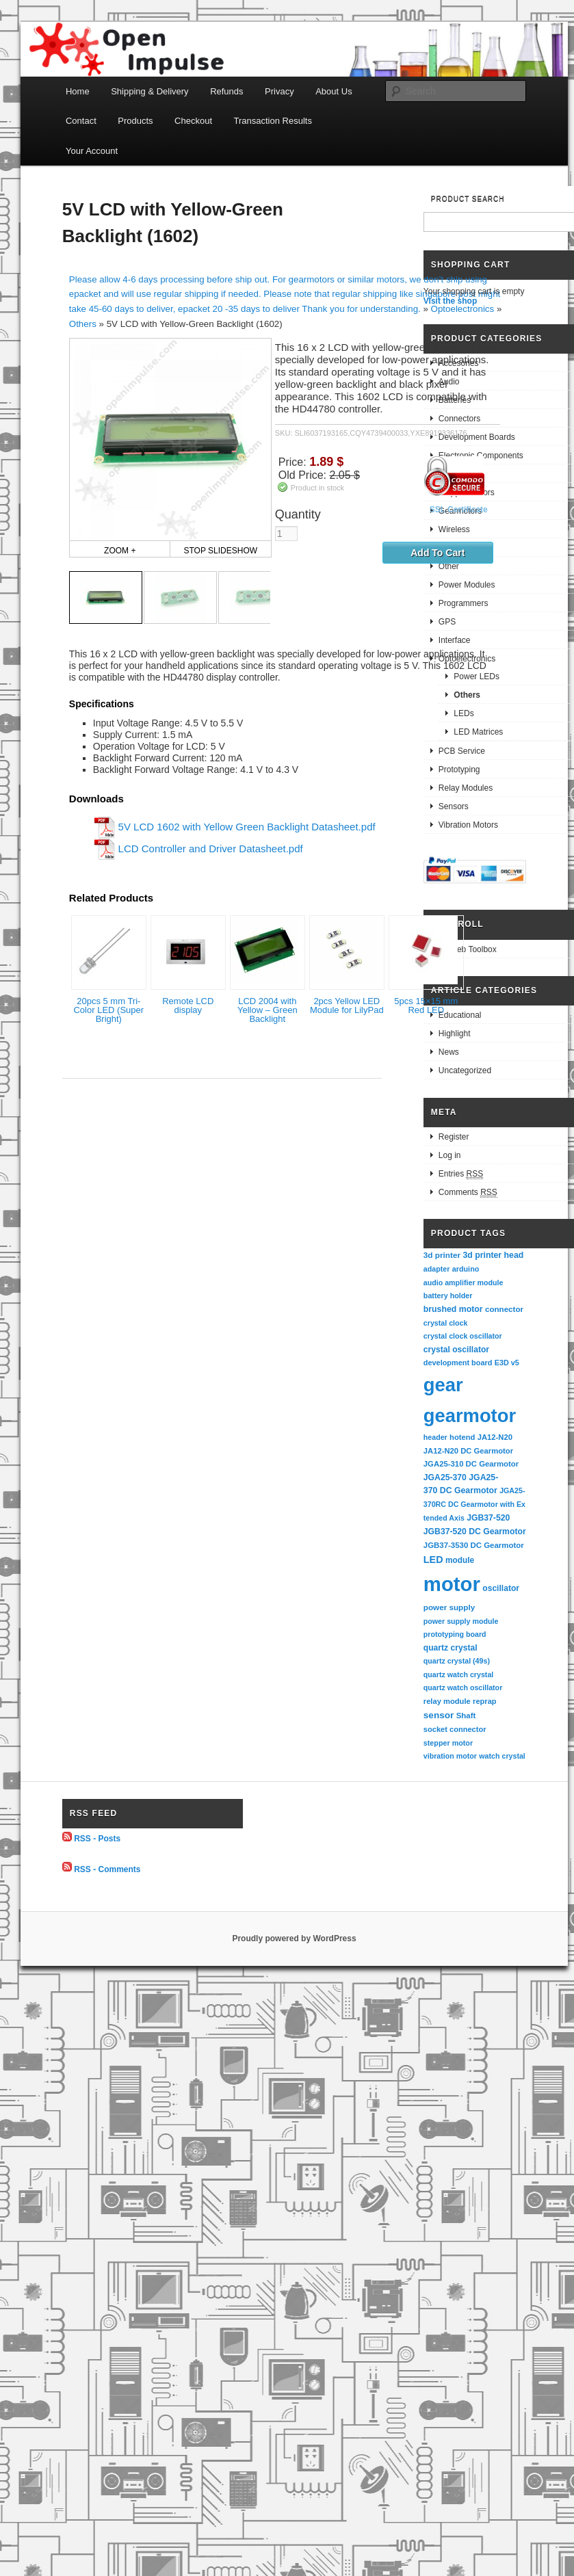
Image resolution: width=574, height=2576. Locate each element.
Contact (81, 121)
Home (78, 91)
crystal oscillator (456, 1349)
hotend (462, 1437)
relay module (447, 1701)
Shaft (466, 1715)
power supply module (461, 1621)
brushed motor (453, 1309)
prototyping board (454, 1634)
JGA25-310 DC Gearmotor (471, 1464)
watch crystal (502, 1756)
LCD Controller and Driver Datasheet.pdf (210, 848)
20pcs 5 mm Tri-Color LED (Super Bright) (108, 1010)
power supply (449, 1607)
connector (504, 1308)
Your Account (92, 151)
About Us (333, 91)
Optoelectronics (463, 309)
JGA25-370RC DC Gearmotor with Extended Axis (474, 1503)
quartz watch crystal (458, 1674)
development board (458, 1362)
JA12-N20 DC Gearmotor (468, 1451)
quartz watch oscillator (462, 1687)
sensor (438, 1715)
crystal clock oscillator (462, 1336)
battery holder (448, 1295)
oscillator (500, 1588)
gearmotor (469, 1415)
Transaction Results (273, 121)
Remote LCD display (187, 1005)
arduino (466, 1269)
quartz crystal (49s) (456, 1661)
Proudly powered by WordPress (294, 1938)
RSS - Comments (107, 1869)
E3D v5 (507, 1362)
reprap (484, 1701)
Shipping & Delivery (149, 91)
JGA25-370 (445, 1477)
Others (82, 324)
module (459, 1560)
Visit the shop (450, 301)
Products (135, 121)
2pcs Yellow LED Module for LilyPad (347, 1005)
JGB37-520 (488, 1518)
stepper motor (448, 1743)
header (435, 1437)
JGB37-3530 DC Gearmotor (473, 1545)
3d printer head (492, 1255)
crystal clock (445, 1323)
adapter (436, 1269)
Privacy (279, 91)
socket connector (454, 1729)
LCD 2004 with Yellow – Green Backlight (267, 1010)
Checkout (193, 121)
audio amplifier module (463, 1282)
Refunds (226, 91)
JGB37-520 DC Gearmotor (474, 1531)
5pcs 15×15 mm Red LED (426, 1005)
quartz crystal (450, 1648)
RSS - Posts (97, 1838)
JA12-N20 (495, 1437)
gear (443, 1384)
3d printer (441, 1254)
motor (451, 1584)
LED (433, 1559)
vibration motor (450, 1756)
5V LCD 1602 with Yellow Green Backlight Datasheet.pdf (247, 826)
